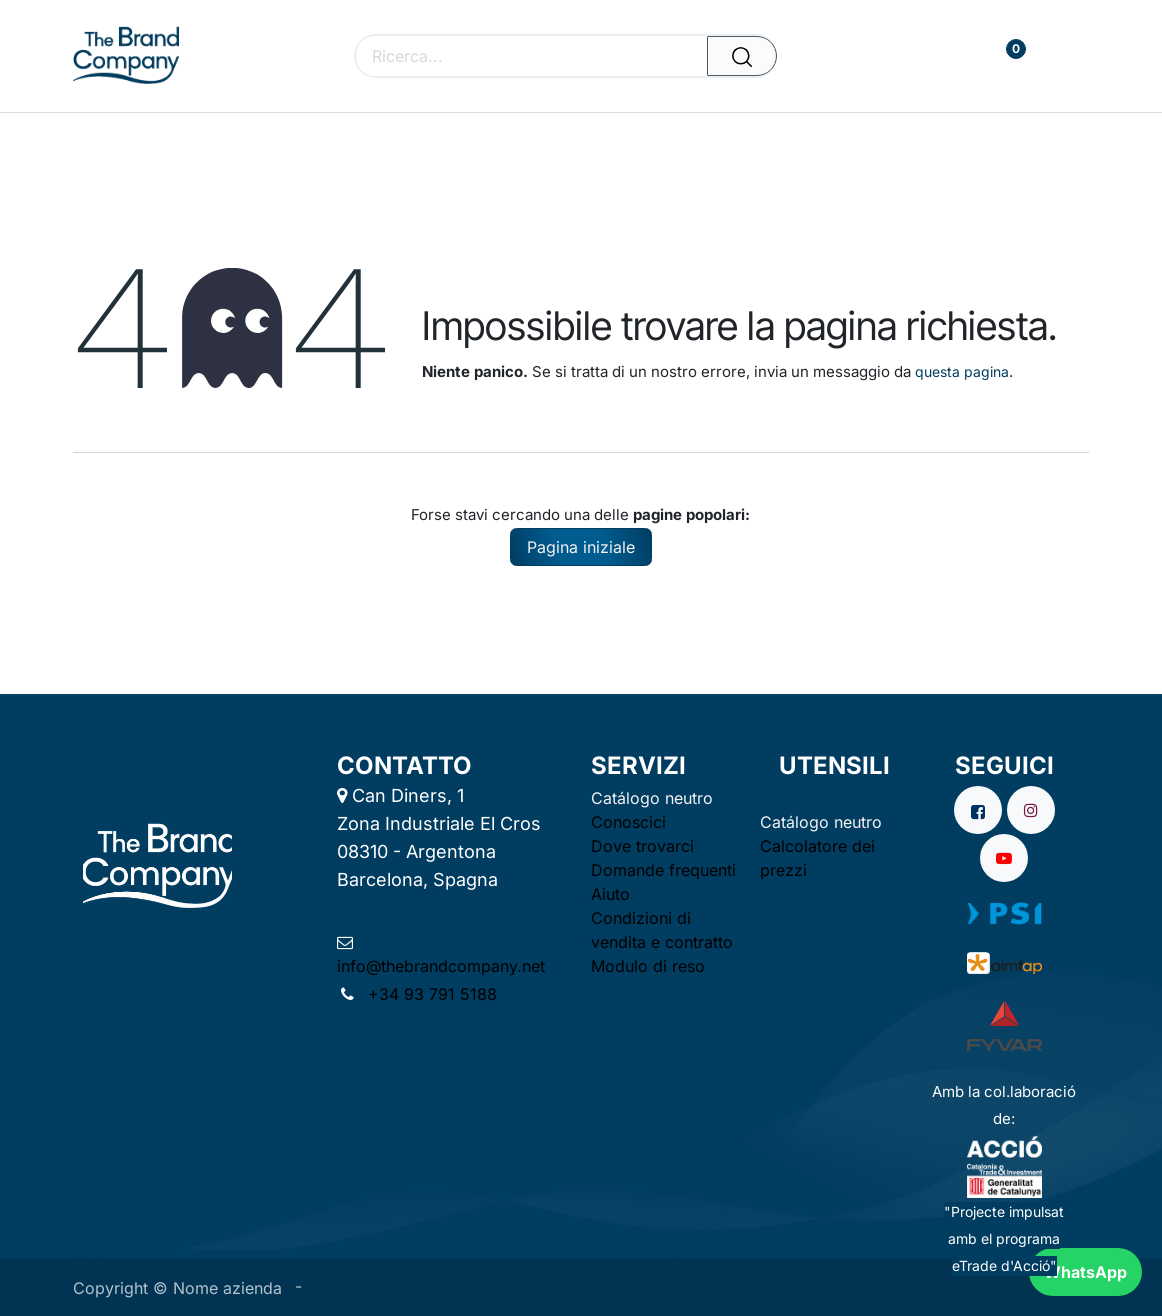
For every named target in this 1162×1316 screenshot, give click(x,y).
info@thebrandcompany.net (441, 966)
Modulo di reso (648, 966)
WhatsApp (1085, 1272)
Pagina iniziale (581, 547)
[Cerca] (742, 56)
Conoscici (628, 822)
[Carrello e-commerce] (945, 56)
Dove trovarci (642, 846)
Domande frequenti (663, 870)
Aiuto (610, 894)
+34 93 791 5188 (430, 994)
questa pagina (962, 371)
